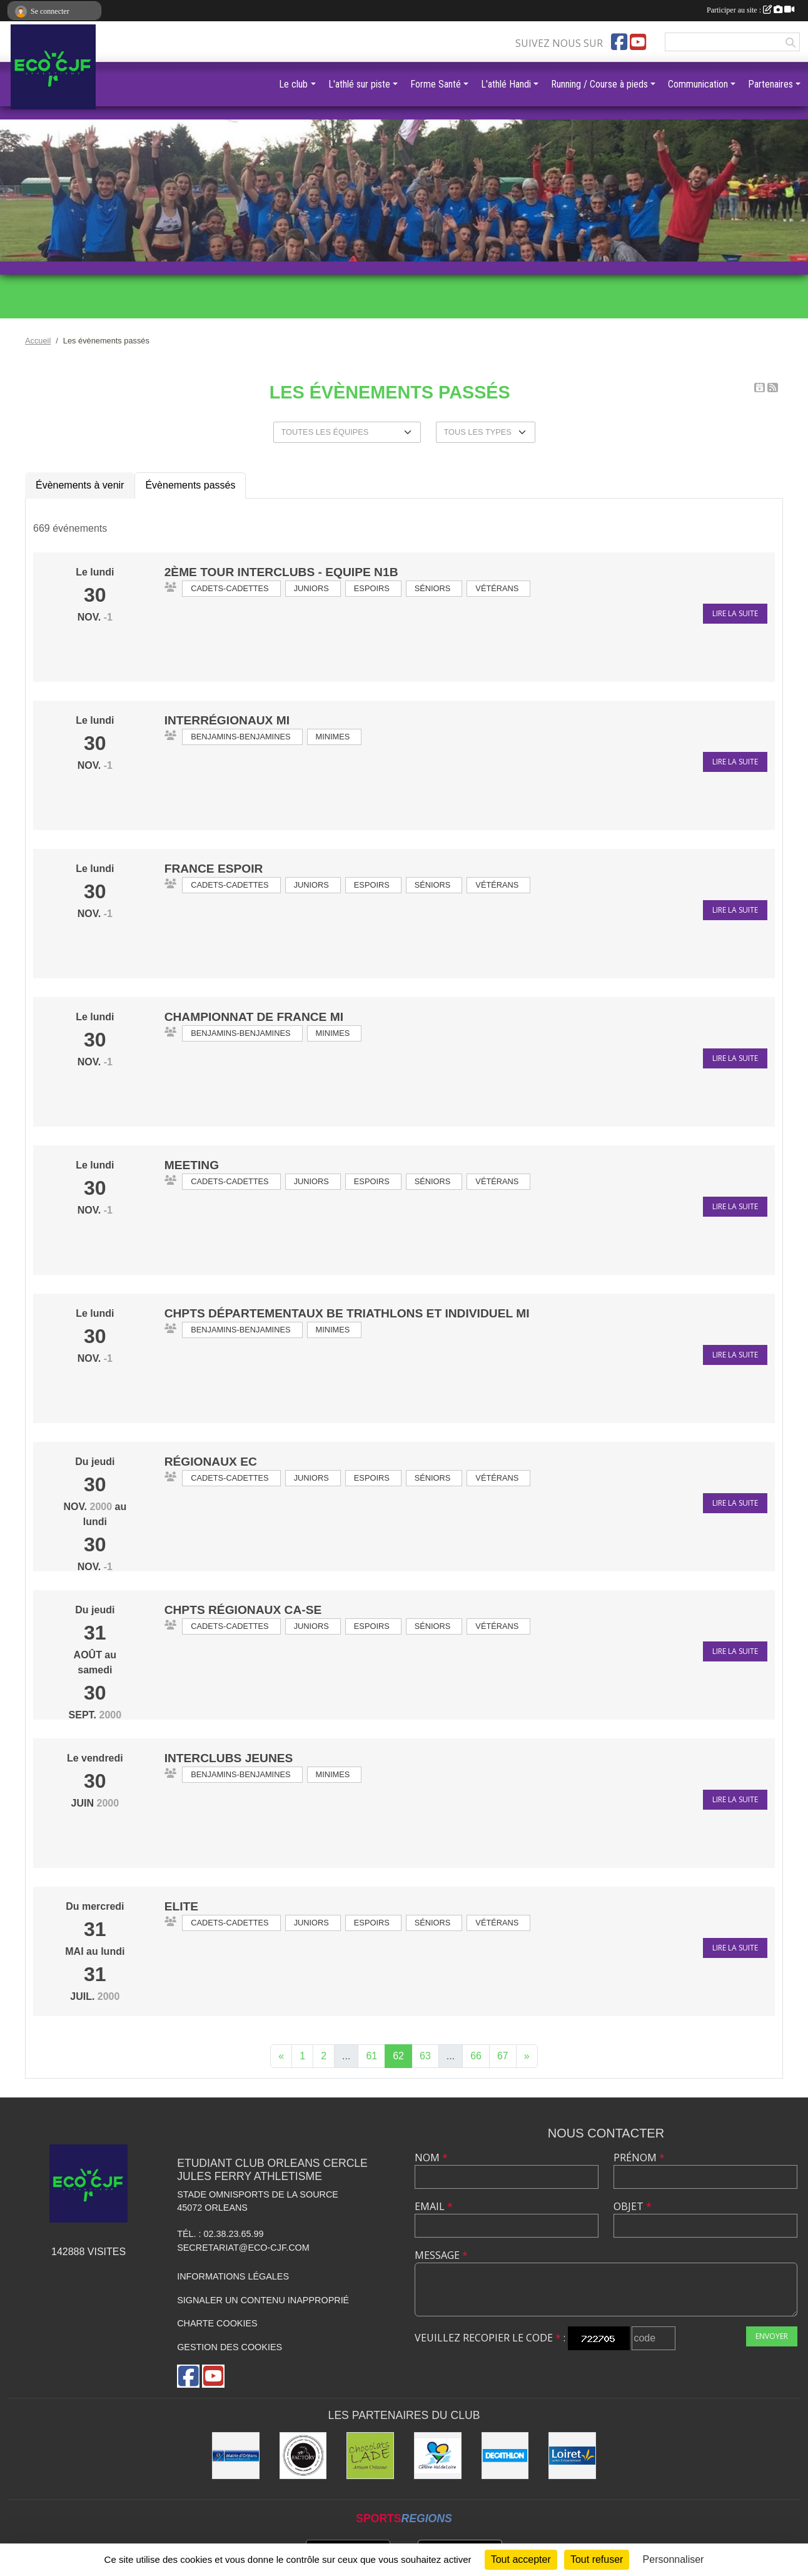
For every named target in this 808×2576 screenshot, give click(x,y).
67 (502, 2056)
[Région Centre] (438, 2456)
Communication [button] (698, 84)
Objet (633, 2206)
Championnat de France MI (253, 1016)
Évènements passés (190, 485)
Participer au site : (750, 10)
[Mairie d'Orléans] (236, 2456)
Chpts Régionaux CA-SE (243, 1609)
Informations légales (233, 2276)
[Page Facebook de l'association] (619, 42)
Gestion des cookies (229, 2347)
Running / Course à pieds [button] (599, 84)
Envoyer (771, 2336)
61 (371, 2056)
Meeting (191, 1165)
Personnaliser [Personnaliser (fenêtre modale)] (673, 2559)
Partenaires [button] (770, 84)
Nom (431, 2157)
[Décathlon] (505, 2456)
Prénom (639, 2157)
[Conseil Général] (572, 2456)
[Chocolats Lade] (370, 2456)
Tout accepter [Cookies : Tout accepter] (521, 2559)
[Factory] (303, 2456)
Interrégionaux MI (227, 720)
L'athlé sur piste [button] (359, 84)
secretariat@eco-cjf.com (243, 2248)
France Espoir (213, 868)
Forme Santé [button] (435, 84)
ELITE (181, 1906)
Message (441, 2255)
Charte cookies (217, 2323)
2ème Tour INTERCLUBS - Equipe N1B (281, 572)
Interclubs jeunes (228, 1758)
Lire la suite (735, 613)
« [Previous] (281, 2056)
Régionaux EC (210, 1461)
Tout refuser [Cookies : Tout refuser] (596, 2559)
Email (434, 2206)
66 (476, 2056)
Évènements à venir (80, 485)
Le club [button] (293, 84)
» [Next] (527, 2056)
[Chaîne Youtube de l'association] (638, 42)
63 (425, 2056)
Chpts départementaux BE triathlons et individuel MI (347, 1313)
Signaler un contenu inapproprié (263, 2300)
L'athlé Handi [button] (506, 84)
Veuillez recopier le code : (490, 2338)
